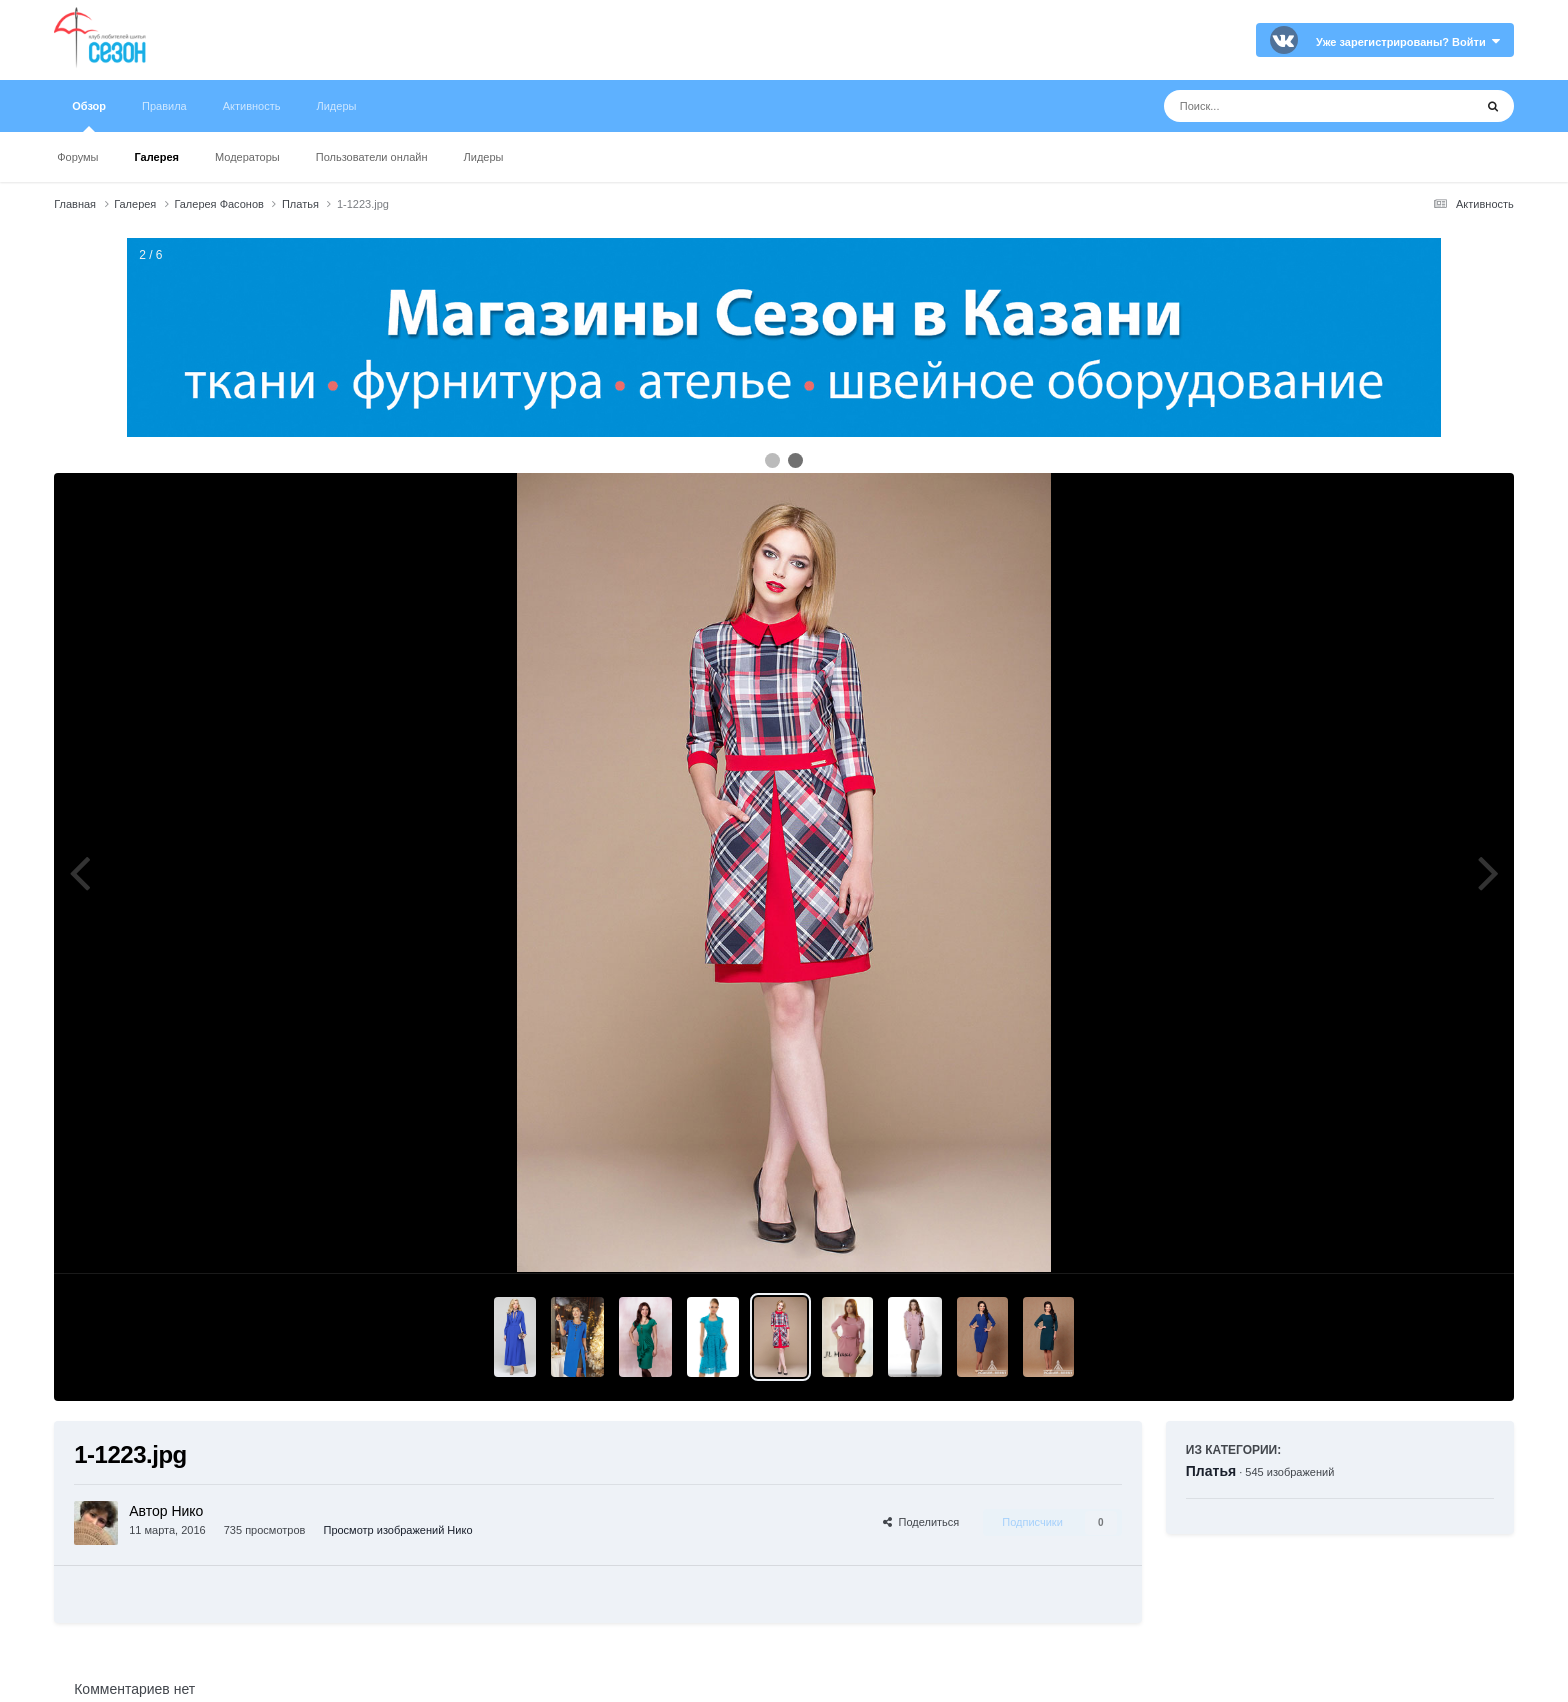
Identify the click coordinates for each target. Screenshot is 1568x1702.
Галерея (157, 157)
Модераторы (247, 157)
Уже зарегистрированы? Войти (1408, 42)
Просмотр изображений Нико (397, 1530)
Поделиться (921, 1522)
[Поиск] (1281, 106)
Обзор (89, 116)
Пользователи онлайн (372, 157)
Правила (164, 106)
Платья (1211, 1471)
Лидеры (484, 157)
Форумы (77, 157)
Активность (252, 106)
